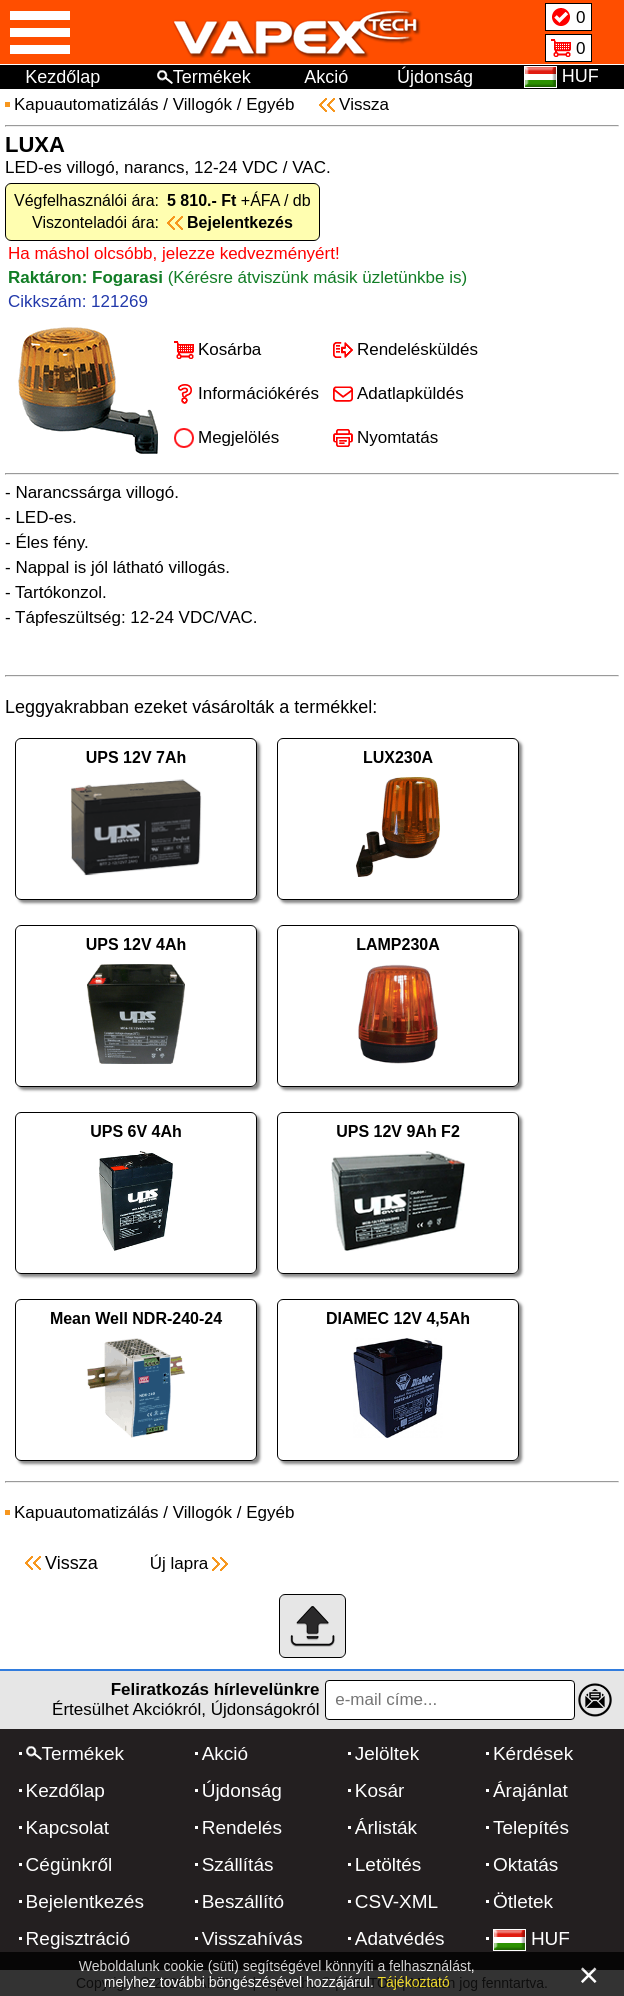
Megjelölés (238, 437)
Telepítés (531, 1827)
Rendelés (242, 1827)
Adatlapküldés (410, 393)
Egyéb (270, 104)
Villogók (202, 104)
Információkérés (258, 393)
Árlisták (386, 1827)
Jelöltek (387, 1753)
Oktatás (525, 1864)
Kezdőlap (62, 77)
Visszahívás (252, 1938)
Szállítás (238, 1864)
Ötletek (523, 1901)
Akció (326, 77)
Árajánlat (530, 1790)
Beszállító (243, 1901)
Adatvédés (400, 1938)
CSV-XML (396, 1901)
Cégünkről (69, 1864)
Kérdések (533, 1753)
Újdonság (435, 77)
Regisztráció (78, 1938)
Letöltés (388, 1864)
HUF (531, 1938)
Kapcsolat (67, 1827)
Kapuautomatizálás (86, 104)
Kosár (380, 1790)
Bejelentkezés (85, 1901)
